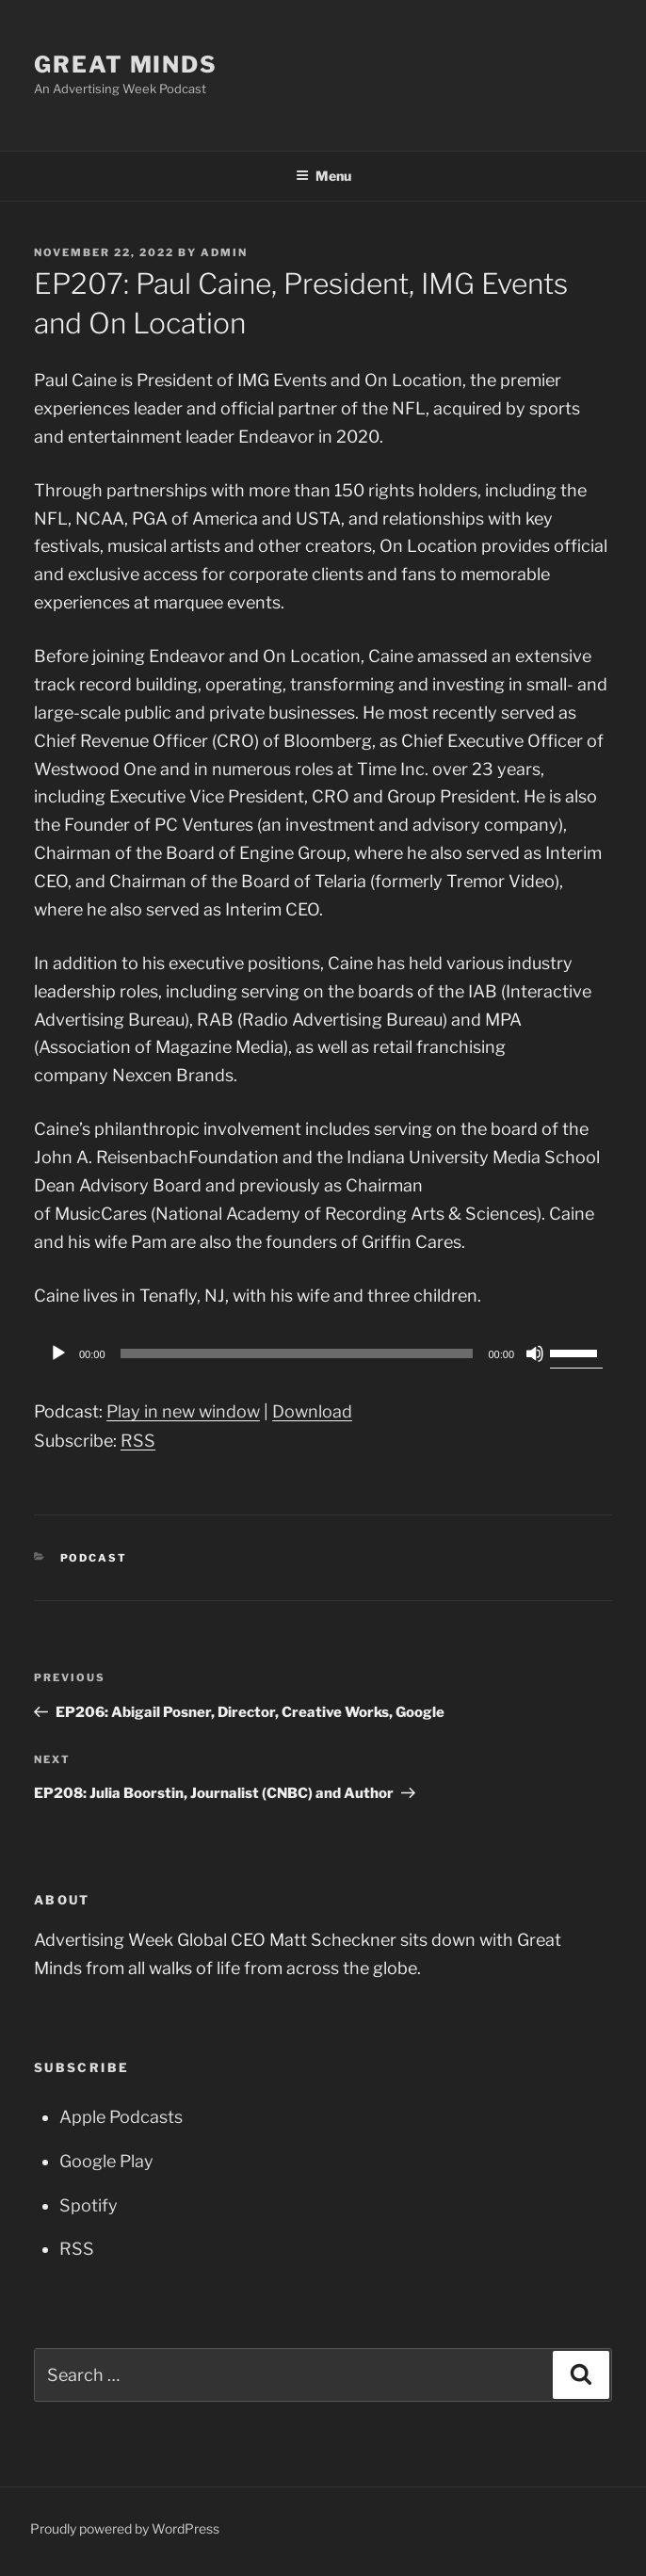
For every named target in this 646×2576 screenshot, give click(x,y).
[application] (323, 1353)
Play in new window (183, 1411)
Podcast (94, 1557)
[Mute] (534, 1353)
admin (224, 252)
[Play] (58, 1353)
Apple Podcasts (121, 2117)
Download (312, 1411)
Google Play (106, 2161)
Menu (323, 176)
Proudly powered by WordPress (124, 2528)
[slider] (297, 1353)
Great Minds (126, 64)
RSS (138, 1440)
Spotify (88, 2205)
